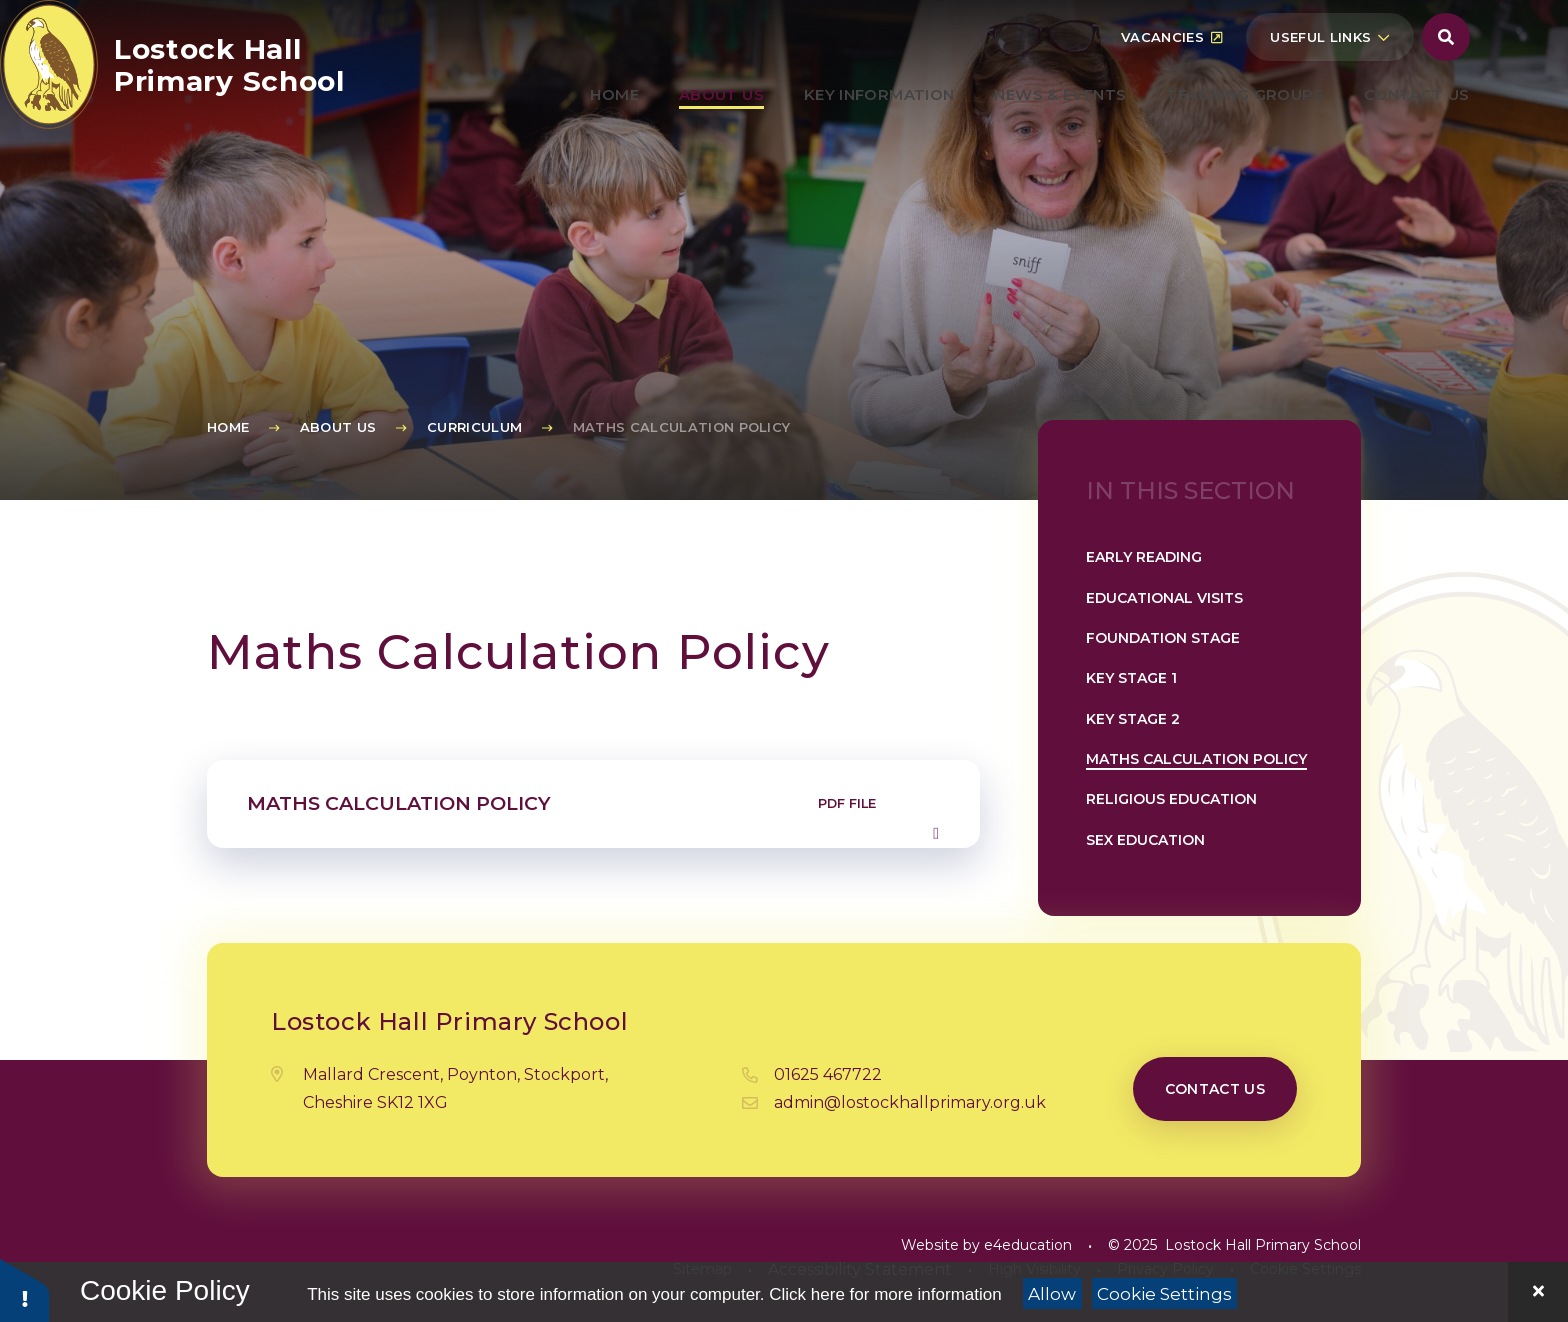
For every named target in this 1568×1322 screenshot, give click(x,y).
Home (228, 427)
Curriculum (474, 427)
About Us (338, 427)
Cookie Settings (1164, 1294)
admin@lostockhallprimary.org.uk (910, 1102)
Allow (1052, 1294)
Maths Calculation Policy (682, 427)
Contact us (1215, 1089)
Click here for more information (885, 1294)
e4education (1028, 1245)
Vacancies (1171, 85)
